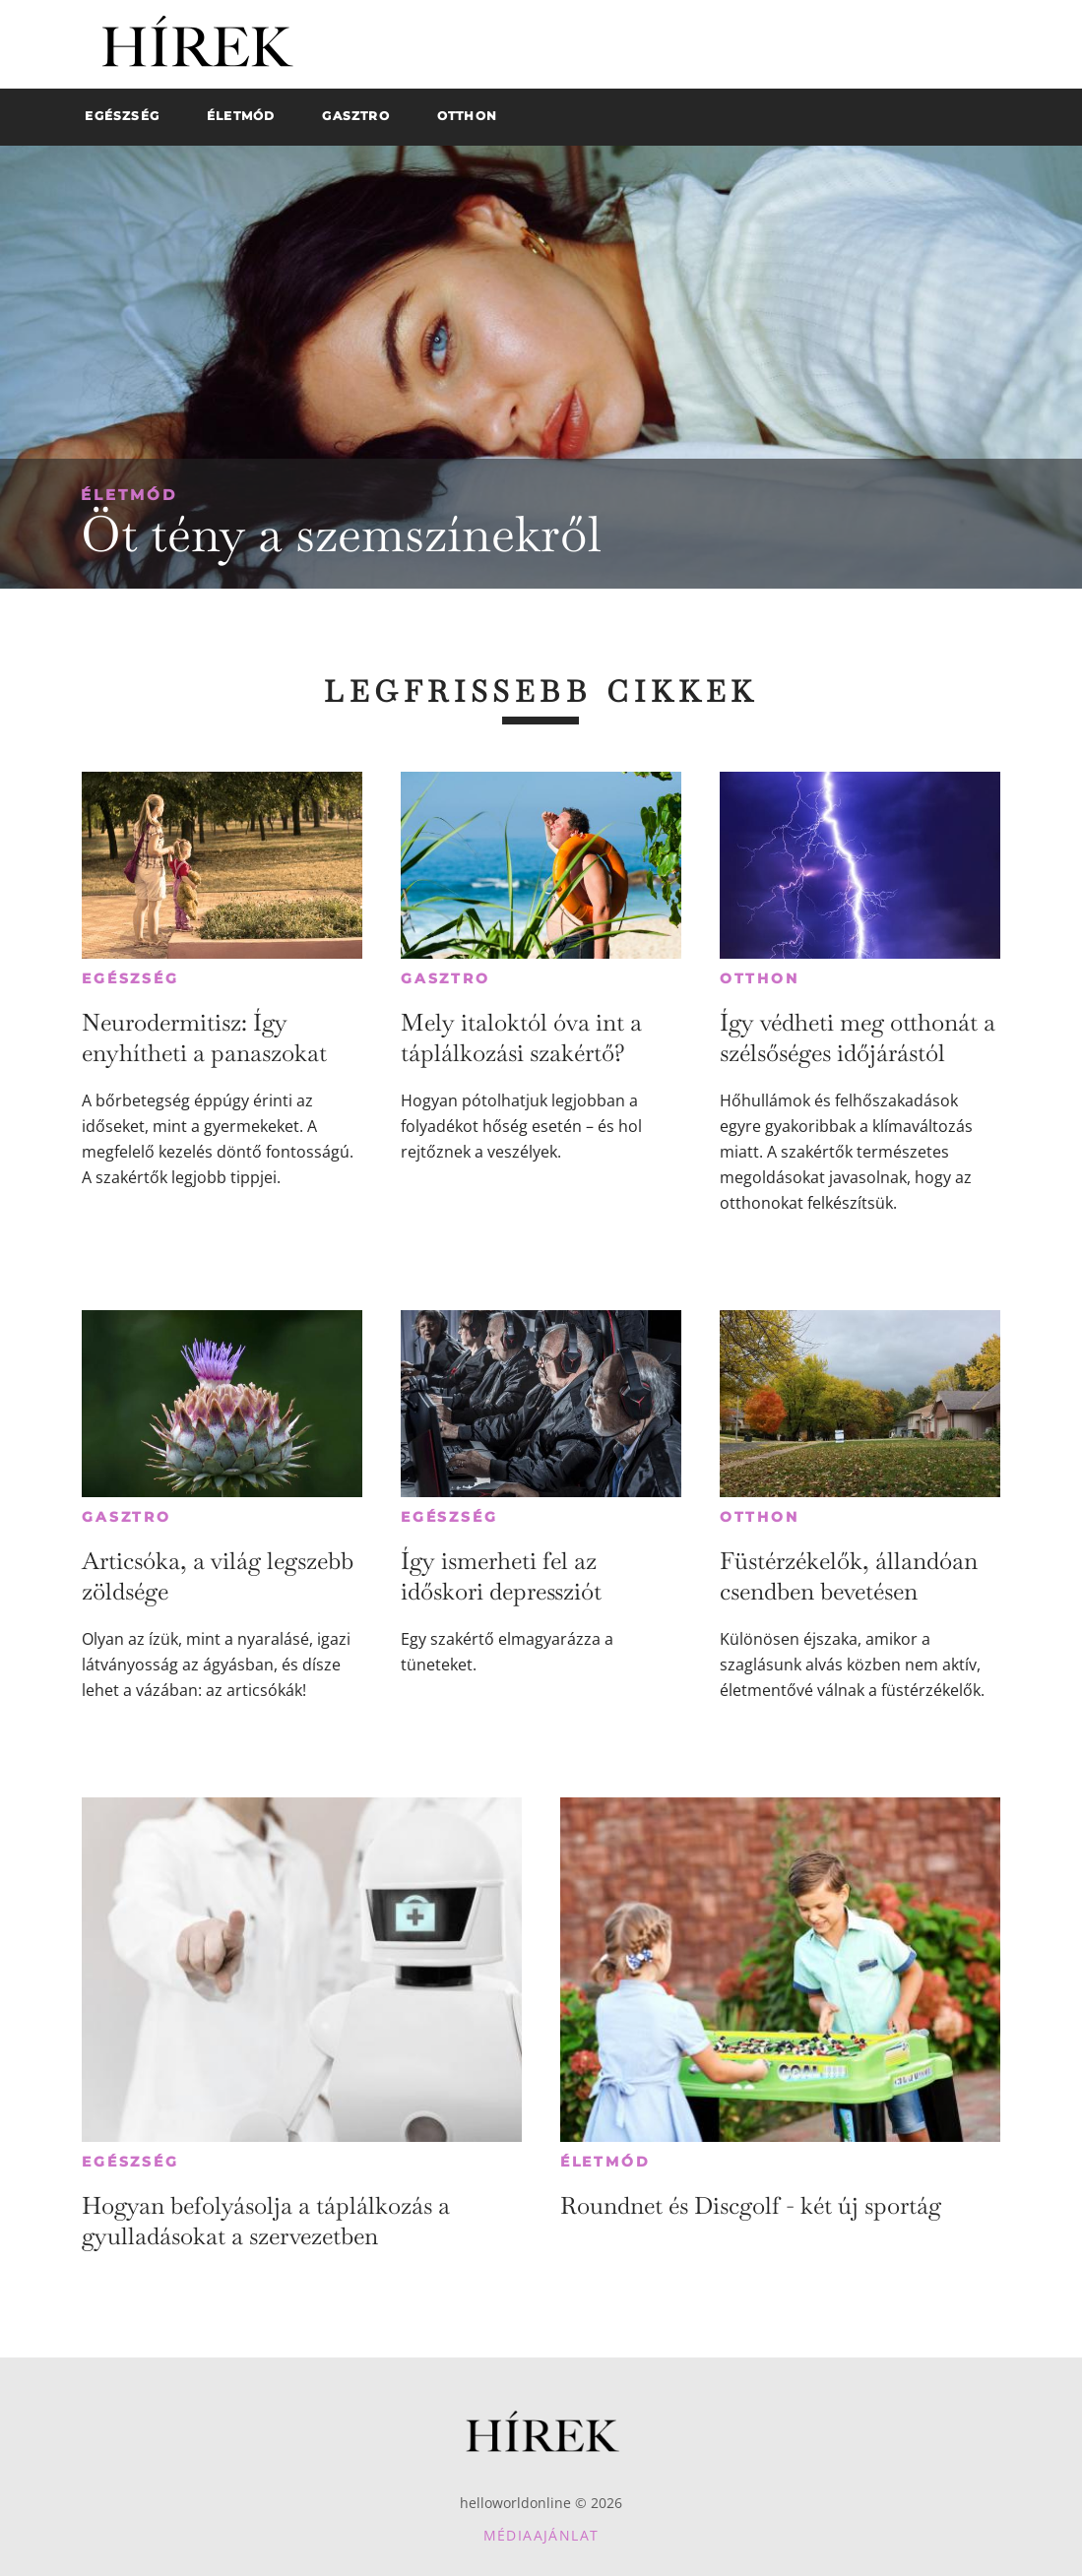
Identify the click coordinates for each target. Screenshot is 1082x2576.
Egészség (130, 978)
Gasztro (445, 978)
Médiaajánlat (541, 2535)
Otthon (759, 978)
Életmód (129, 494)
